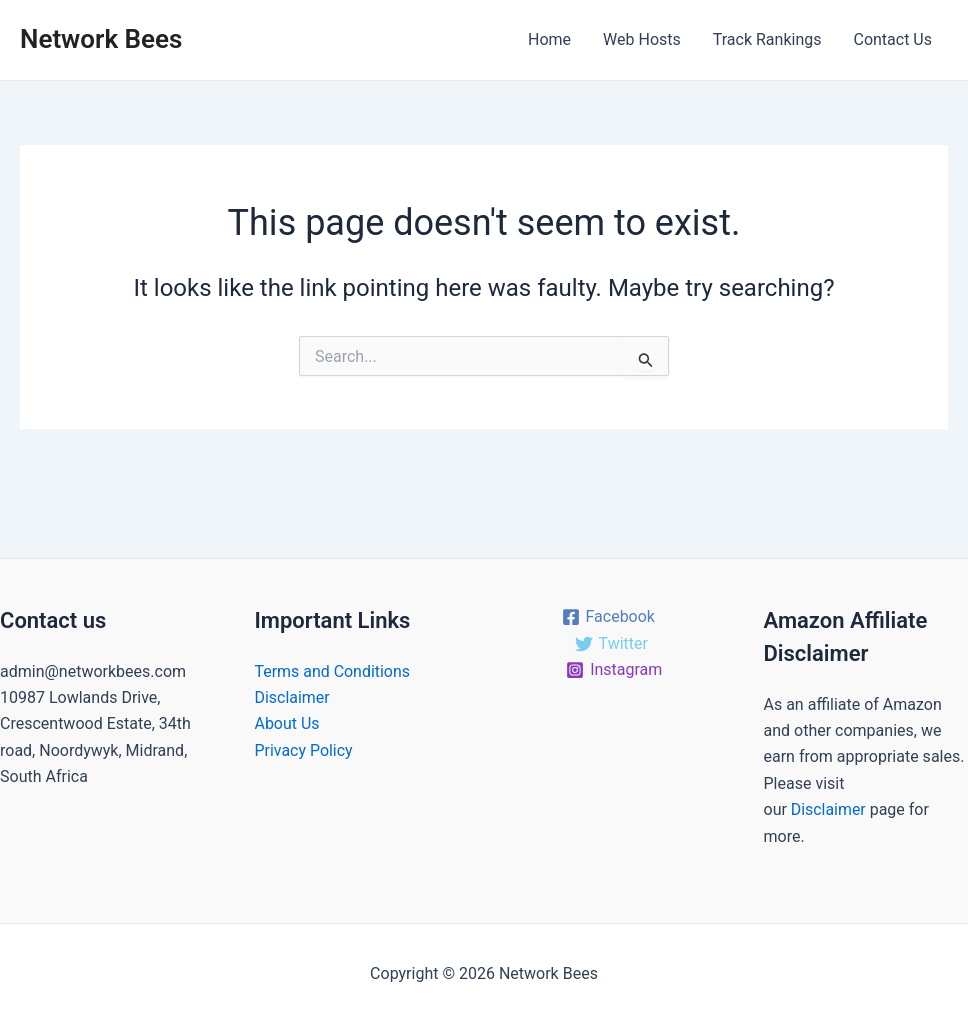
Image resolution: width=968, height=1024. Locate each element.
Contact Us (892, 39)
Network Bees (101, 39)
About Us (287, 723)
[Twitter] (611, 644)
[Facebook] (608, 617)
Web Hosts (642, 39)
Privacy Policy (304, 750)
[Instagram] (614, 670)
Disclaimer (292, 697)
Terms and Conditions (333, 671)
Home (549, 39)
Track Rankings (767, 39)
